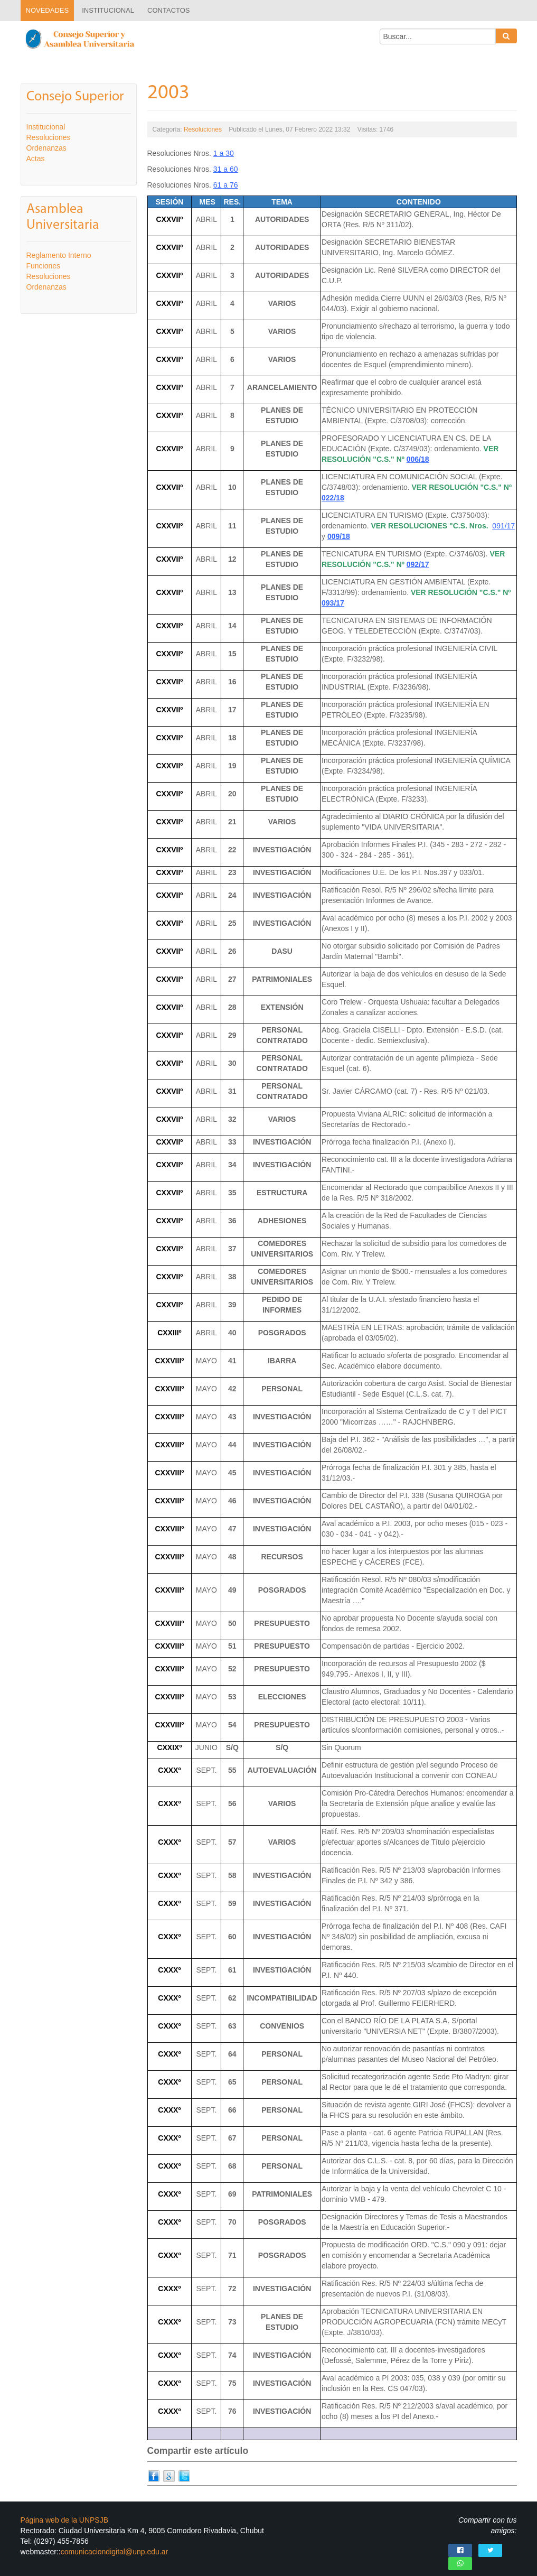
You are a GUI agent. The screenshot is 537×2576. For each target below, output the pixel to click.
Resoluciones (203, 129)
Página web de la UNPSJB (65, 2513)
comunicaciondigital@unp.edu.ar (114, 2545)
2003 (168, 92)
